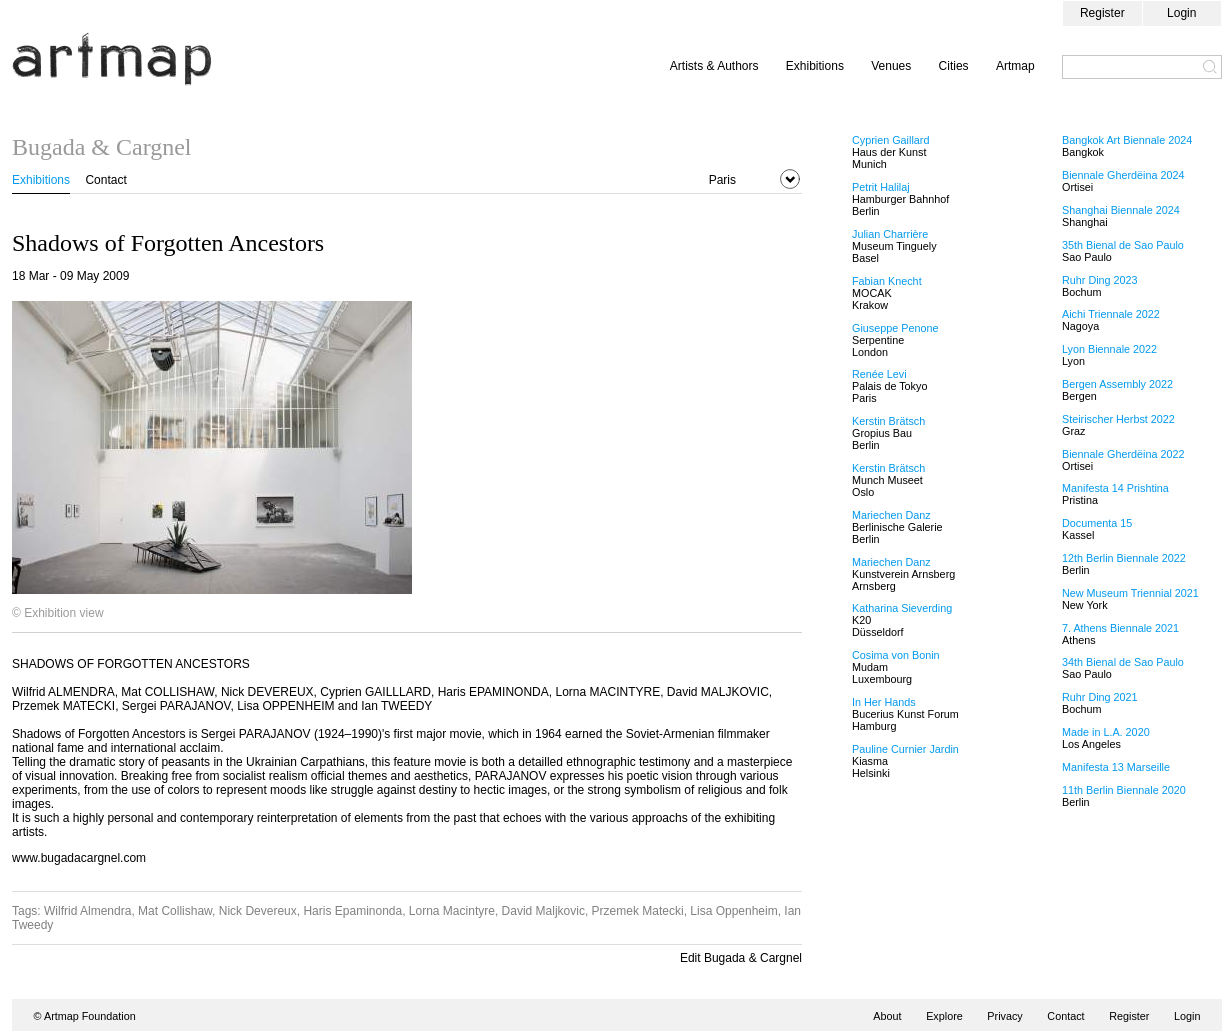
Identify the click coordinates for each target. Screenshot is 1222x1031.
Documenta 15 (1097, 523)
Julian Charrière (890, 234)
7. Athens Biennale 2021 (1120, 628)
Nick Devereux (258, 911)
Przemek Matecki (638, 911)
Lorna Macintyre (452, 911)
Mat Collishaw (175, 911)
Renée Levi (879, 374)
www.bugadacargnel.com (79, 858)
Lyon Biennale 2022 (1109, 349)
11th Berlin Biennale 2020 (1124, 790)
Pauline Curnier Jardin (905, 749)
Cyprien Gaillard (890, 140)
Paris (722, 180)
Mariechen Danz (891, 515)
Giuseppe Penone (895, 328)
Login (1181, 13)
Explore (944, 1016)
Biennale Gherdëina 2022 (1123, 454)
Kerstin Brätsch (888, 421)
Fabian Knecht (887, 281)
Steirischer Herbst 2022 (1118, 419)
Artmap (1015, 66)
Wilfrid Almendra (87, 911)
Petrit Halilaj (881, 187)
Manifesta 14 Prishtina (1115, 488)
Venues (891, 66)
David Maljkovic (543, 911)
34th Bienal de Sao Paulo (1123, 662)
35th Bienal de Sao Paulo (1123, 245)
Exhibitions (815, 66)
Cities (954, 66)
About (887, 1016)
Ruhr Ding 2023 (1100, 280)
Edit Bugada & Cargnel (741, 958)
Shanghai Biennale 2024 (1121, 210)
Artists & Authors (714, 66)
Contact (105, 180)
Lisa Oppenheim (733, 911)
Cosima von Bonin (896, 655)
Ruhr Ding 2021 (1100, 697)
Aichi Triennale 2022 (1111, 314)
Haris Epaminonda (352, 911)
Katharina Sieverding (902, 608)
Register (1102, 13)
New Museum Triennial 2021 (1130, 593)
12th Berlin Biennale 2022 (1124, 558)
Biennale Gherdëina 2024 (1123, 175)
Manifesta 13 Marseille (1116, 767)
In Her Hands (884, 702)
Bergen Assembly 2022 (1117, 384)
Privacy (1004, 1016)
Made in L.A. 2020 (1106, 732)
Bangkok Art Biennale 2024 (1127, 140)
